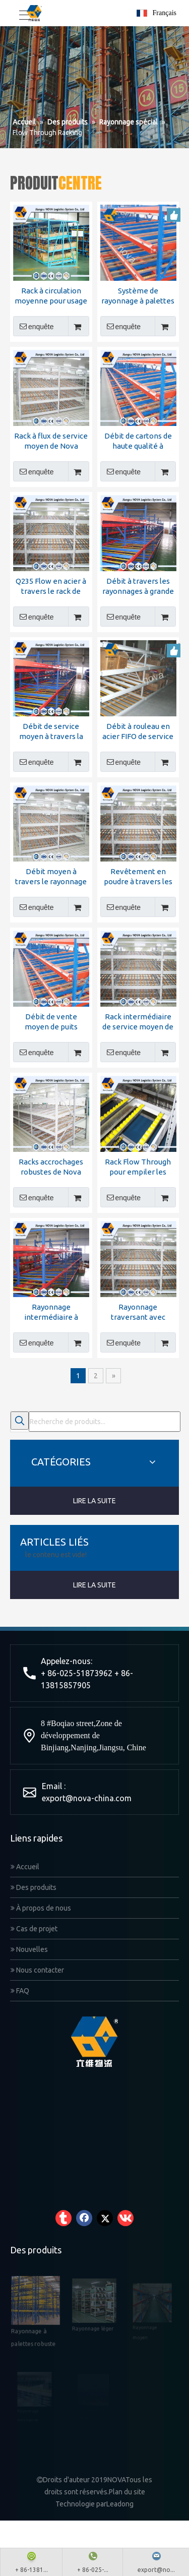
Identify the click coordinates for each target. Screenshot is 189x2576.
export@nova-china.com (87, 1798)
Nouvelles (29, 1949)
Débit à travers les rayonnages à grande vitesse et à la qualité (138, 586)
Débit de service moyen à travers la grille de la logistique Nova (51, 732)
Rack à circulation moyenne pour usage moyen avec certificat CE (51, 296)
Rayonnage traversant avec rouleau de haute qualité (138, 1312)
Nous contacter (37, 1970)
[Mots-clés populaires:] (20, 1421)
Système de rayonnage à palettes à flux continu (137, 296)
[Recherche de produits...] (104, 1422)
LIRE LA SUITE (94, 1501)
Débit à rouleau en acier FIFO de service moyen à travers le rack (137, 732)
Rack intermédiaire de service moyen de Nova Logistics (137, 1022)
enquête (33, 326)
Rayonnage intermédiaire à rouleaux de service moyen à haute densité (51, 1312)
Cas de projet (34, 1929)
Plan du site (127, 2492)
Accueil (25, 1867)
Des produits (33, 1887)
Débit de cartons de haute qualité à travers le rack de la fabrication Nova (138, 441)
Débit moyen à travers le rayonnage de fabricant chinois (51, 877)
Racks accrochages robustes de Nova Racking (51, 1167)
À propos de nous (41, 1908)
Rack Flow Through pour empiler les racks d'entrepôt (138, 1167)
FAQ (20, 1991)
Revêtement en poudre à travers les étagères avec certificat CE (138, 877)
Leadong (120, 2504)
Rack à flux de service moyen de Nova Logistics (51, 441)
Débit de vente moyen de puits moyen (51, 1022)
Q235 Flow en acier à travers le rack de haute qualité (51, 586)
